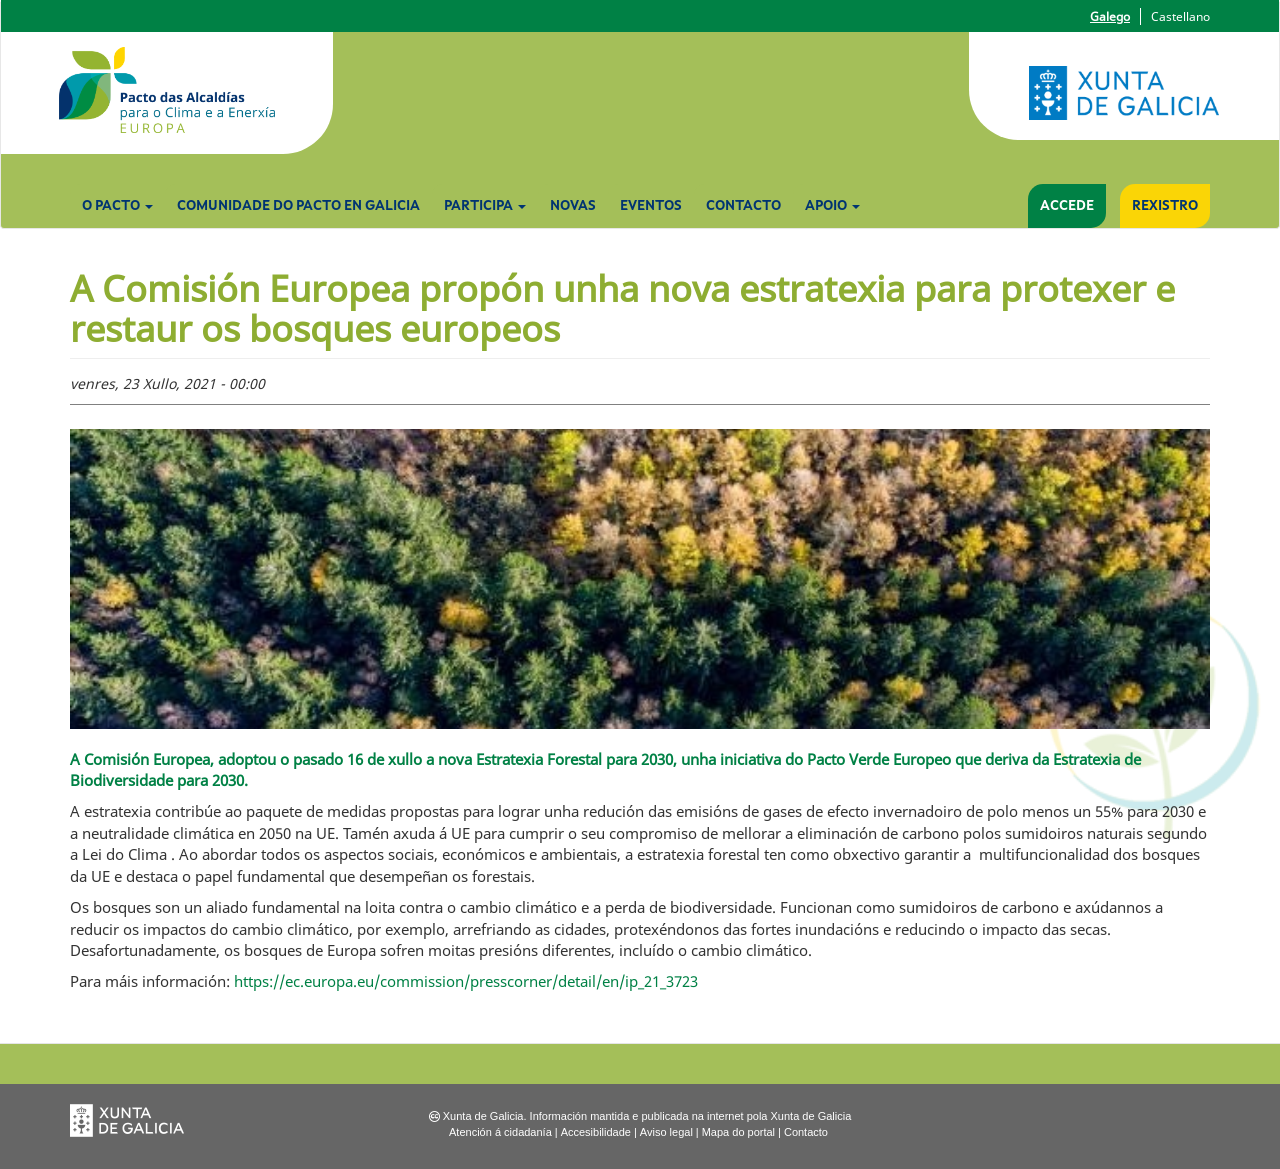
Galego (1110, 16)
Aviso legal (666, 1132)
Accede (1067, 206)
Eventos (651, 206)
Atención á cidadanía (500, 1132)
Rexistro (1165, 206)
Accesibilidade (596, 1132)
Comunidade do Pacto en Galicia (298, 206)
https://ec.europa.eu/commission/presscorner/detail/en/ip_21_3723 (466, 981)
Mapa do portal (738, 1132)
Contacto (743, 206)
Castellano (1180, 16)
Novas (573, 206)
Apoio (832, 206)
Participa (485, 206)
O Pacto (117, 206)
